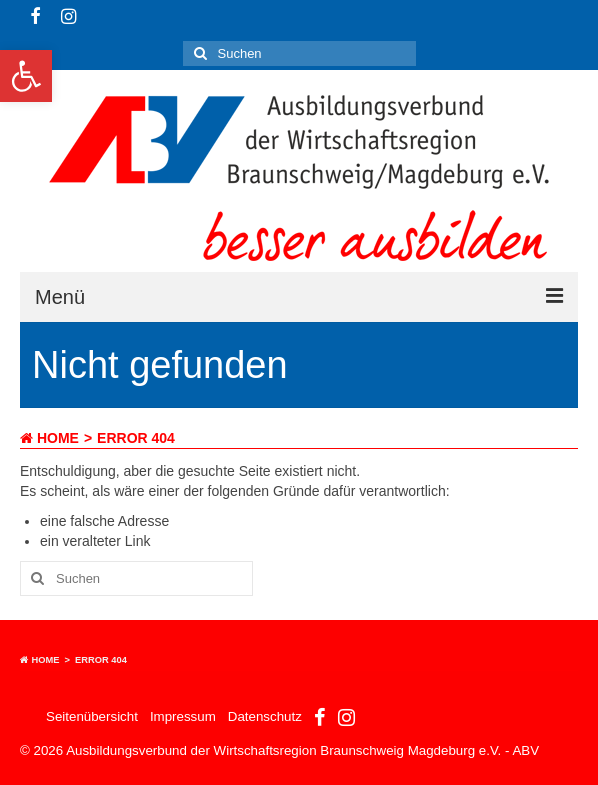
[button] (26, 76)
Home (49, 438)
